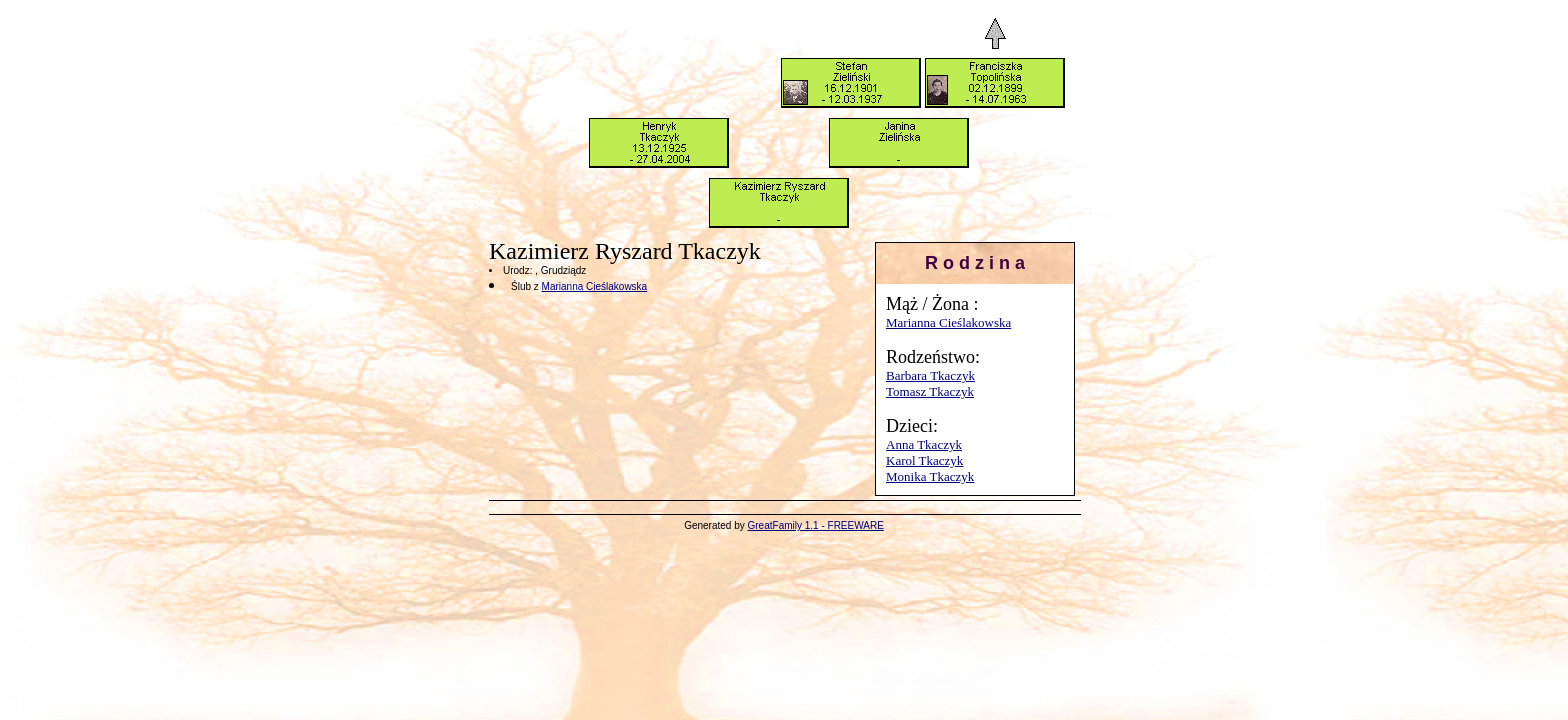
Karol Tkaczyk (924, 460)
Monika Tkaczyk (930, 476)
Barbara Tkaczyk (930, 375)
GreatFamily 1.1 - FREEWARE (816, 525)
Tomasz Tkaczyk (930, 391)
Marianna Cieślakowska (948, 322)
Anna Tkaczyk (924, 444)
